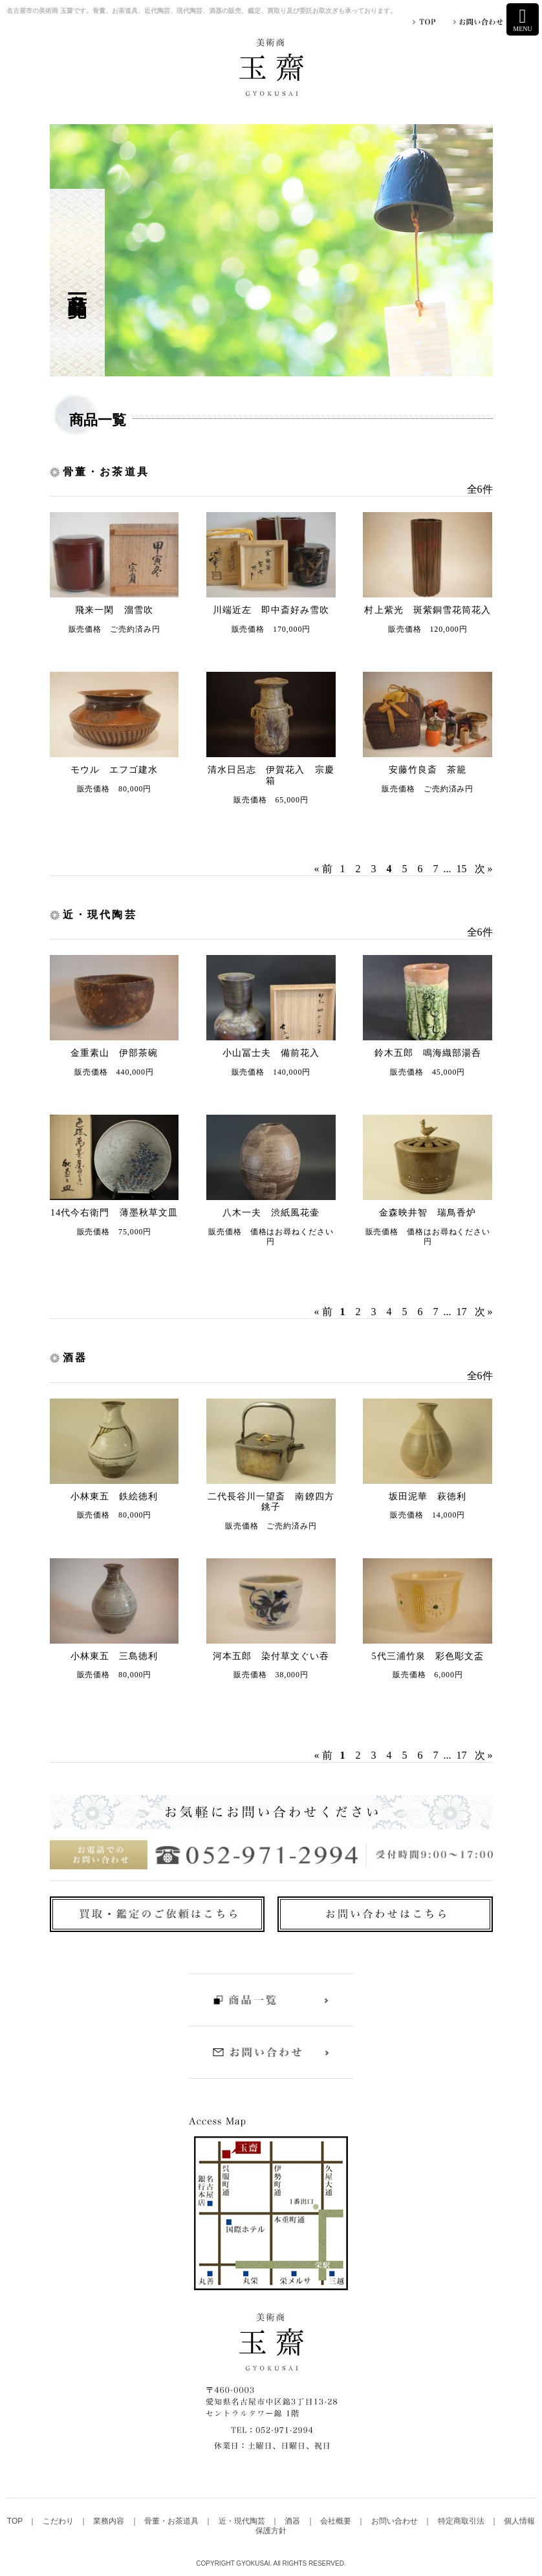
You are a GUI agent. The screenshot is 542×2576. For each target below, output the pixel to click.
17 (462, 1311)
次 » (484, 868)
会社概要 (336, 2521)
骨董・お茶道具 (172, 2521)
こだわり (59, 2521)
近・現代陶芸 (243, 2521)
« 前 (323, 868)
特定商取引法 (462, 2521)
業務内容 (109, 2521)
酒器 (293, 2521)
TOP (16, 2521)
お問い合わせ (395, 2521)
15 (462, 868)
